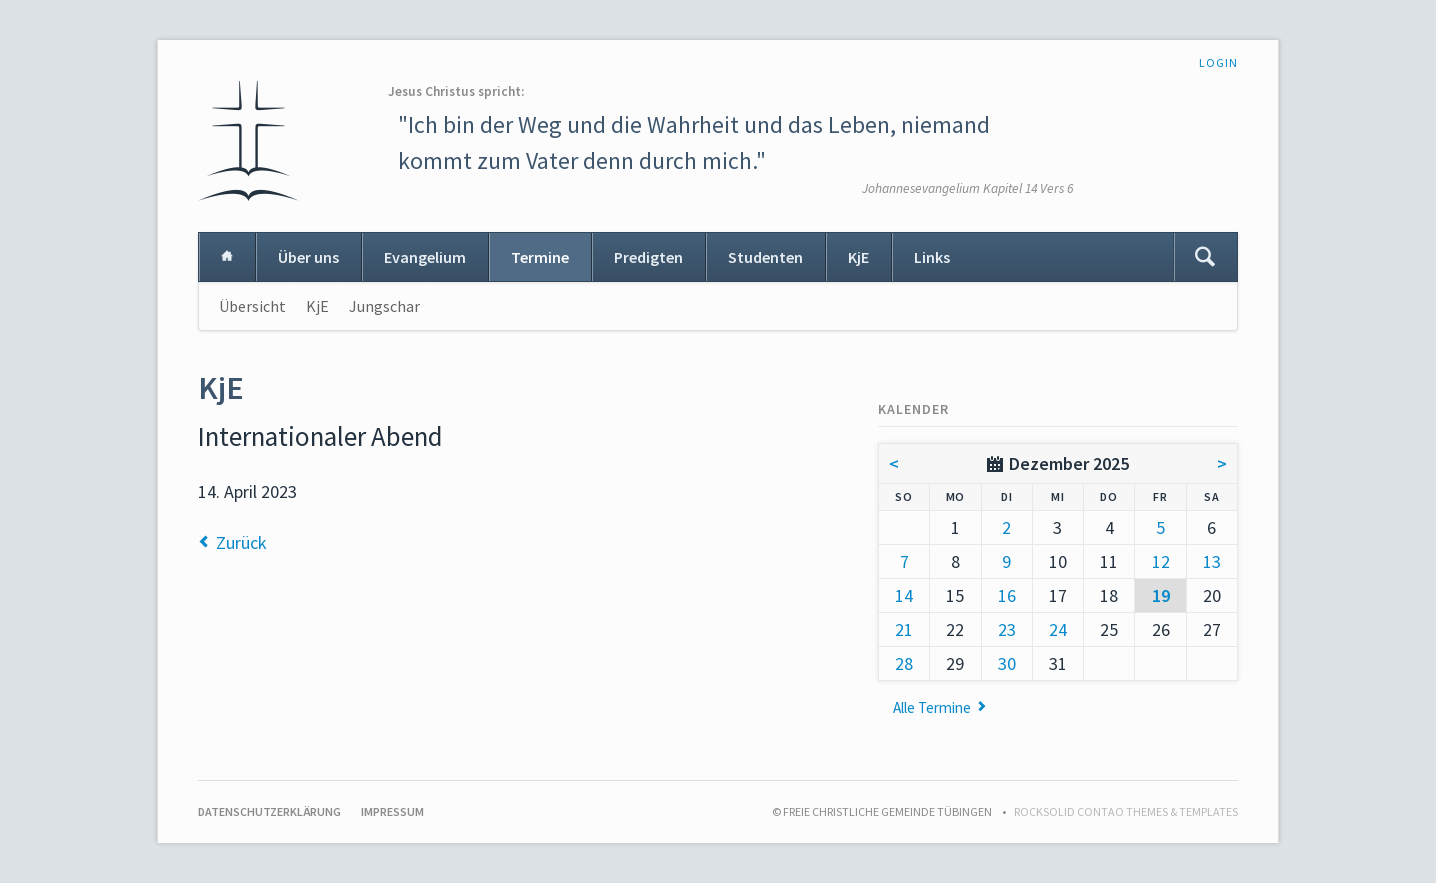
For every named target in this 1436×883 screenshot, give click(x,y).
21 (904, 629)
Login (1218, 62)
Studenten (765, 257)
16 (1007, 595)
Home (227, 257)
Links (932, 257)
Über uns (308, 257)
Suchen (1205, 257)
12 (1161, 561)
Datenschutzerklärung (269, 811)
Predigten (648, 257)
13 (1212, 561)
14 (904, 595)
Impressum (392, 811)
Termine (540, 257)
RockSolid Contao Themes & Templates (1126, 811)
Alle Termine (932, 707)
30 (1007, 663)
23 (1007, 629)
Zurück (241, 542)
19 (1161, 595)
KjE (858, 257)
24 (1058, 629)
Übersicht (252, 306)
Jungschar (384, 306)
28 (904, 663)
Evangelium (425, 257)
